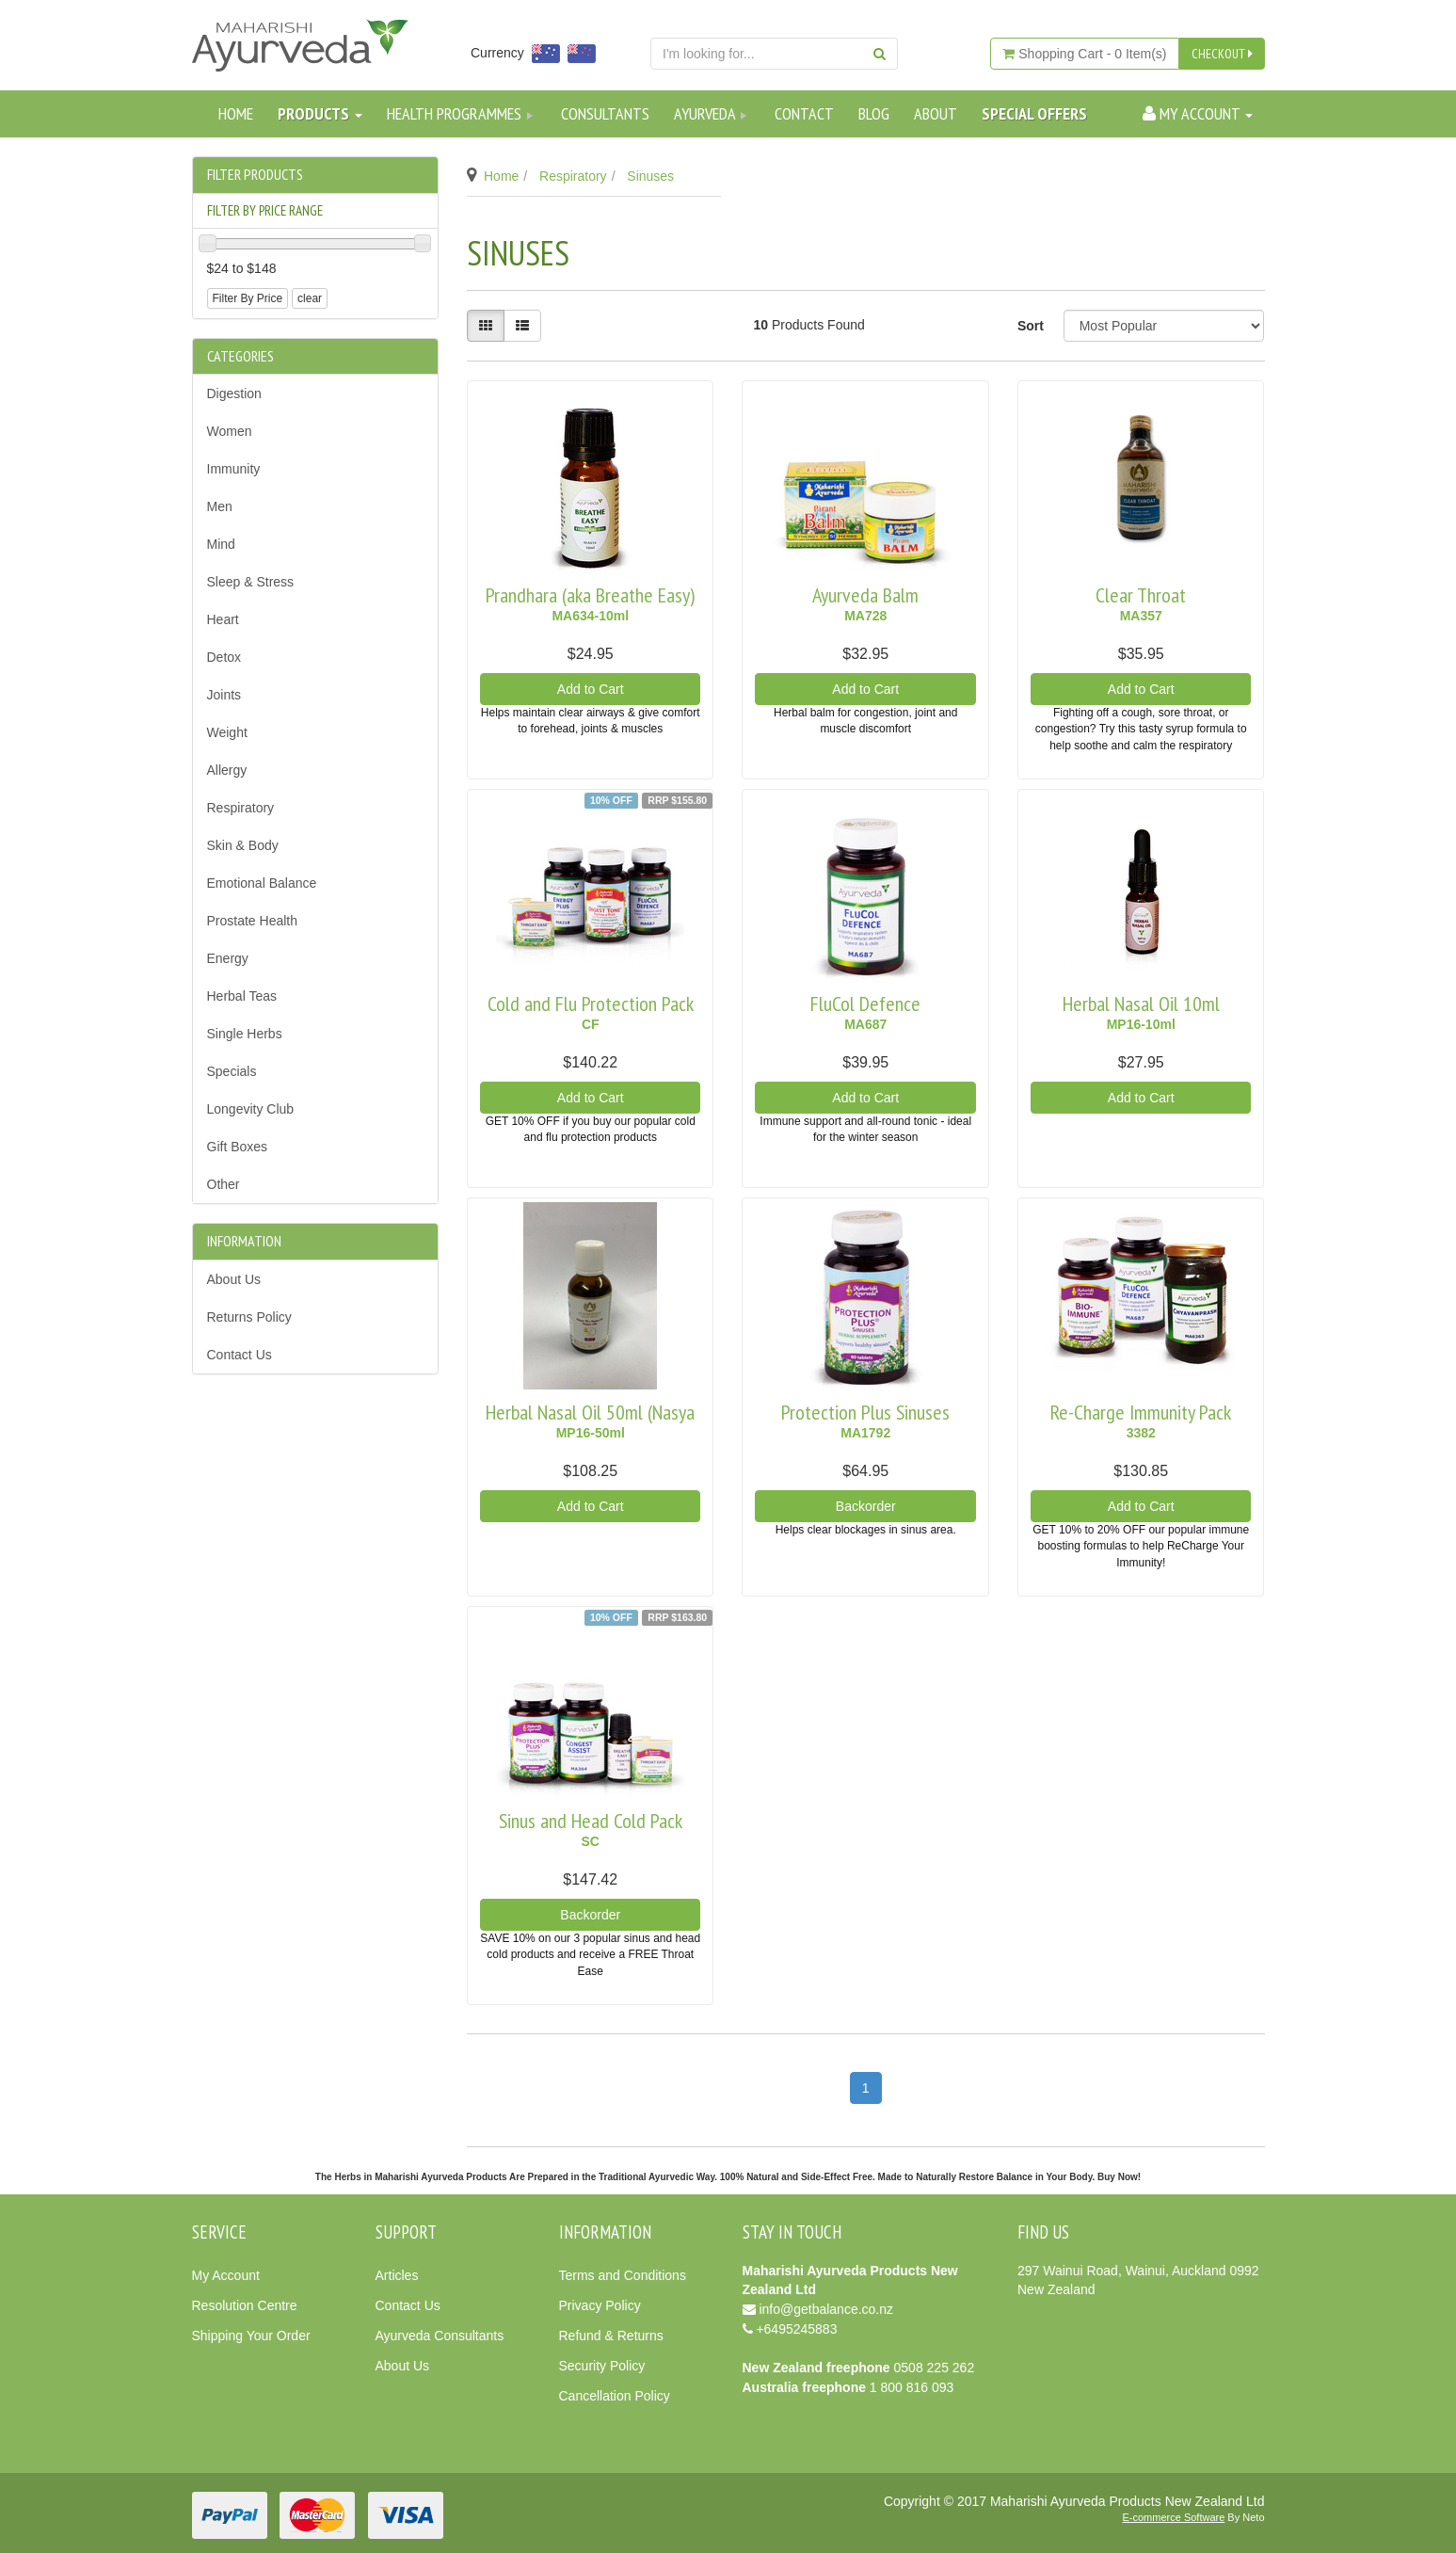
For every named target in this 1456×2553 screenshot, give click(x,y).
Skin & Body (243, 845)
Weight (227, 732)
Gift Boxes (237, 1146)
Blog (873, 113)
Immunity (234, 468)
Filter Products (255, 175)
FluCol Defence (865, 1003)
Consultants (605, 113)
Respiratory (241, 807)
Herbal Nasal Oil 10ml (1141, 1003)
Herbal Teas (242, 996)
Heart (223, 619)
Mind (221, 544)
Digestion (234, 393)
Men (219, 506)
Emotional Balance (262, 883)
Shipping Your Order (251, 2335)
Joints (224, 694)
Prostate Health (252, 920)
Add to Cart (590, 689)
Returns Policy (249, 1317)
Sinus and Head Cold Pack (590, 1820)
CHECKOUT (1222, 53)
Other (223, 1184)
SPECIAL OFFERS (1034, 113)
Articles (397, 2275)
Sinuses (650, 176)
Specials (232, 1071)
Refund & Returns (611, 2335)
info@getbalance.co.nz (826, 2309)
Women (229, 431)
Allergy (227, 770)
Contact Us (239, 1354)
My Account (226, 2275)
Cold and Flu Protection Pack (591, 1003)
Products (320, 113)
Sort (1030, 325)
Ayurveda (712, 113)
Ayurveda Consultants (440, 2335)
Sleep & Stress (251, 581)
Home (235, 113)
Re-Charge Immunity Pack (1140, 1412)
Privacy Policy (600, 2305)
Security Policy (602, 2365)
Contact (804, 113)
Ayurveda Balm (865, 595)
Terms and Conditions (622, 2275)
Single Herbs (244, 1033)
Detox (224, 657)
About (935, 113)
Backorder (866, 1506)
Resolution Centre (244, 2305)
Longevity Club (251, 1108)
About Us (234, 1279)
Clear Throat (1141, 595)
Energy (227, 958)
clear (309, 298)
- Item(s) (1084, 53)
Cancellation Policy (614, 2395)
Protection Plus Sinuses (865, 1412)
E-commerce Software (1174, 2517)
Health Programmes (461, 113)
